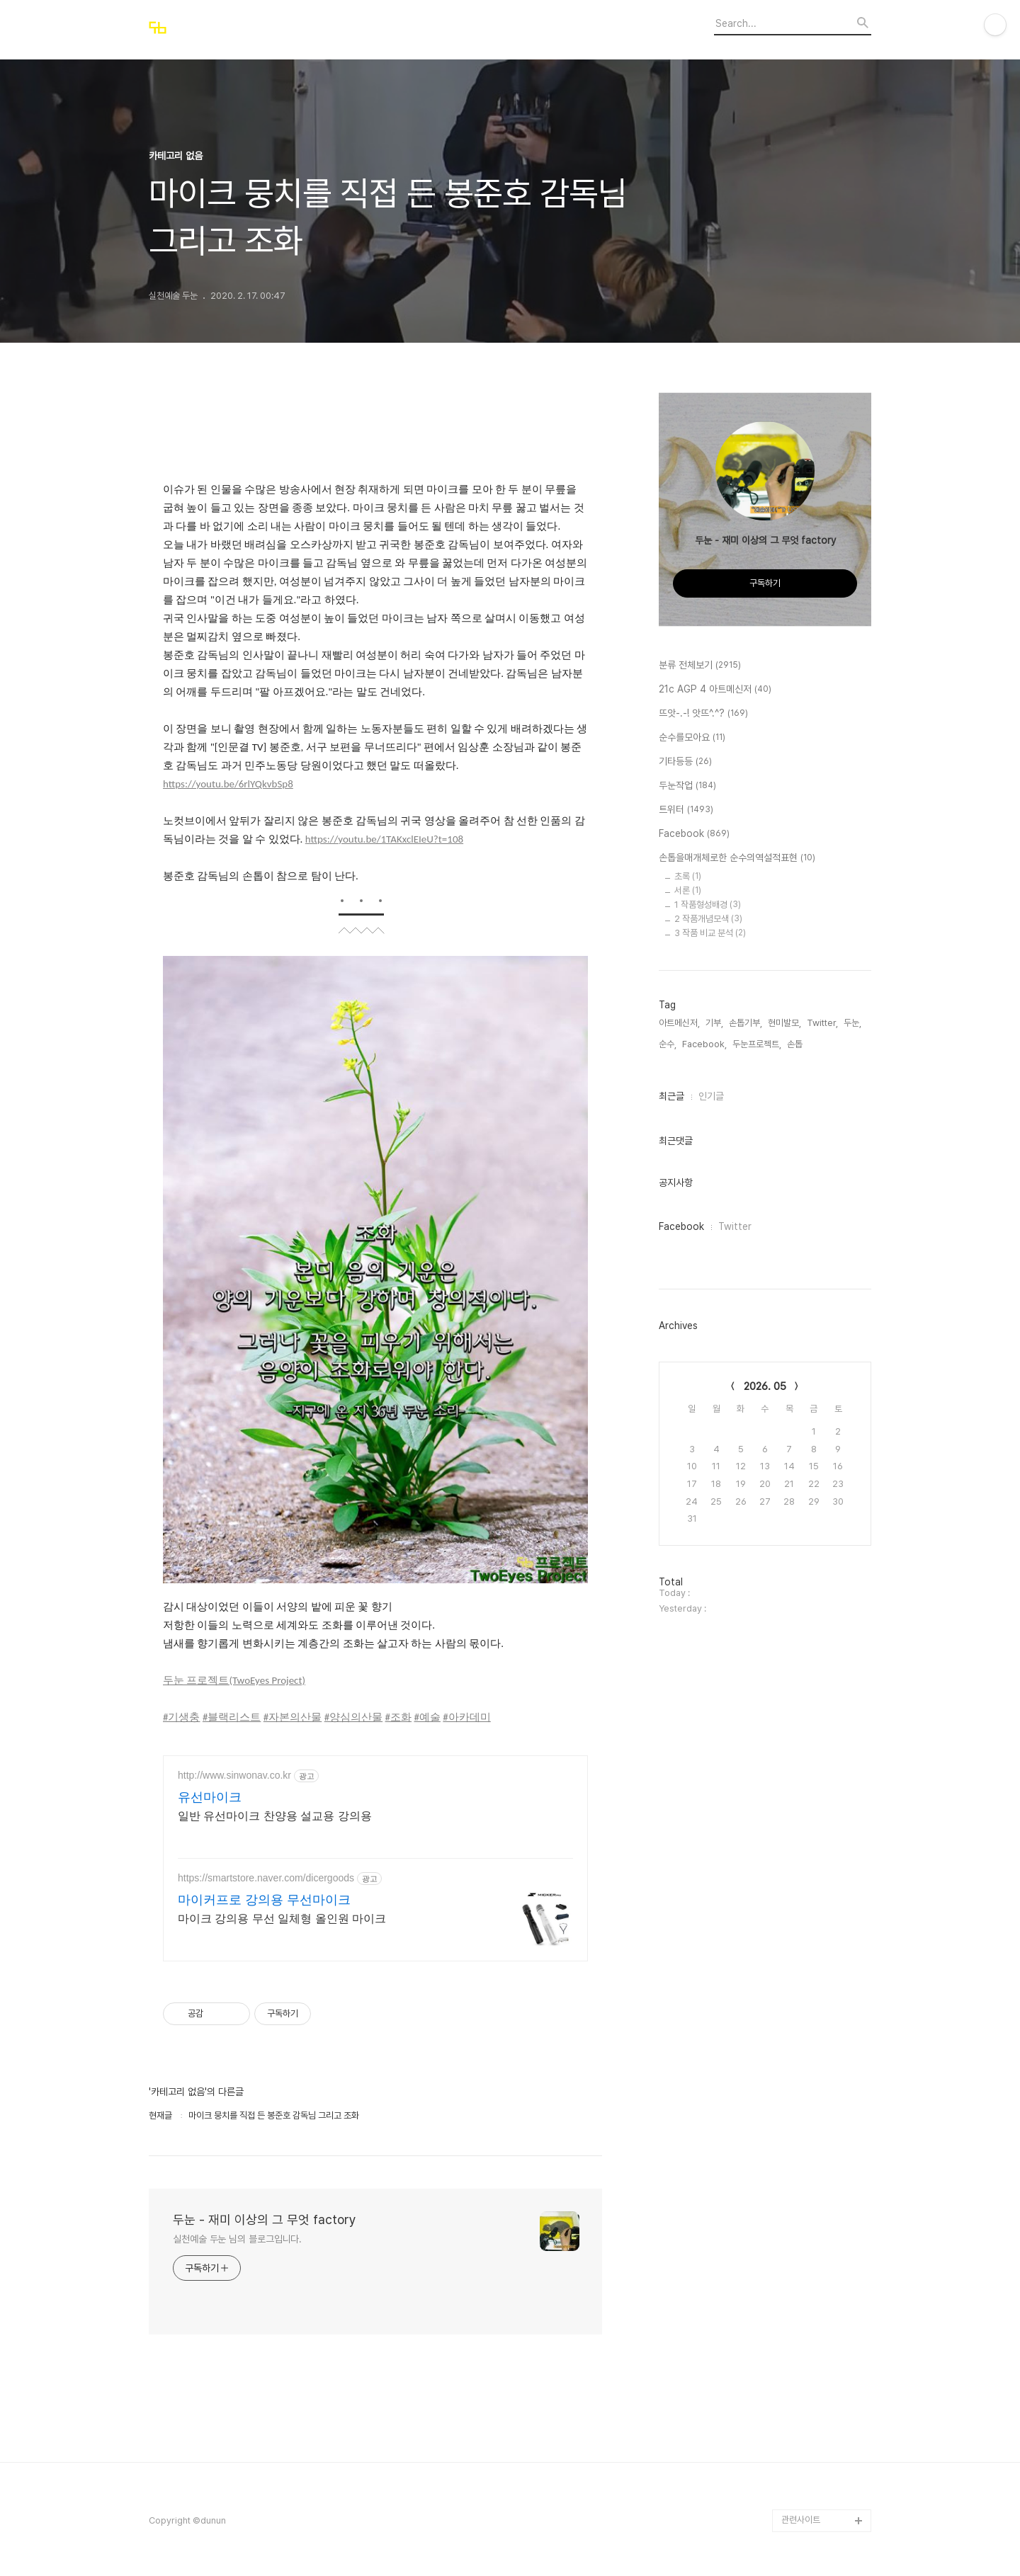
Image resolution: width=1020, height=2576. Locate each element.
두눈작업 (687, 786)
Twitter (735, 1226)
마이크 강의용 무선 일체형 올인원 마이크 (282, 1919)
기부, (714, 1023)
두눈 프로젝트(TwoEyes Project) (234, 1680)
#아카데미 (466, 1717)
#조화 (398, 1717)
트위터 (686, 810)
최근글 (671, 1096)
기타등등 (685, 762)
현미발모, (784, 1023)
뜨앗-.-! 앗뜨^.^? (703, 714)
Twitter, (822, 1023)
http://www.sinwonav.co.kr (234, 1775)
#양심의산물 (353, 1717)
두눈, (852, 1023)
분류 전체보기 (700, 666)
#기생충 (181, 1717)
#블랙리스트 (232, 1717)
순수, (667, 1044)
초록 (687, 876)
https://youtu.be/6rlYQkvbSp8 (228, 783)
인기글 (711, 1096)
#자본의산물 (293, 1717)
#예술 (427, 1717)
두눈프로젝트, (756, 1044)
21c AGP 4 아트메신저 (715, 690)
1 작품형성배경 (707, 904)
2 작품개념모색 (708, 918)
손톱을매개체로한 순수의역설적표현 (737, 858)
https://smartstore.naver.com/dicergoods (266, 1877)
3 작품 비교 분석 (710, 933)
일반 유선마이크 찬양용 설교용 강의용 (275, 1816)
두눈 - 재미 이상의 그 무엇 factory (264, 2219)
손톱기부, (745, 1023)
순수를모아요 (692, 738)
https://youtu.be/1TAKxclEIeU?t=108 (384, 839)
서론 (687, 890)
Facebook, (704, 1044)
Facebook (694, 834)
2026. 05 (765, 1386)
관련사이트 (800, 2519)
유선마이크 (210, 1797)
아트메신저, (679, 1023)
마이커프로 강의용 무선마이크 (264, 1900)
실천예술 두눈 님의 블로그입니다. (237, 2239)
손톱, (796, 1044)
